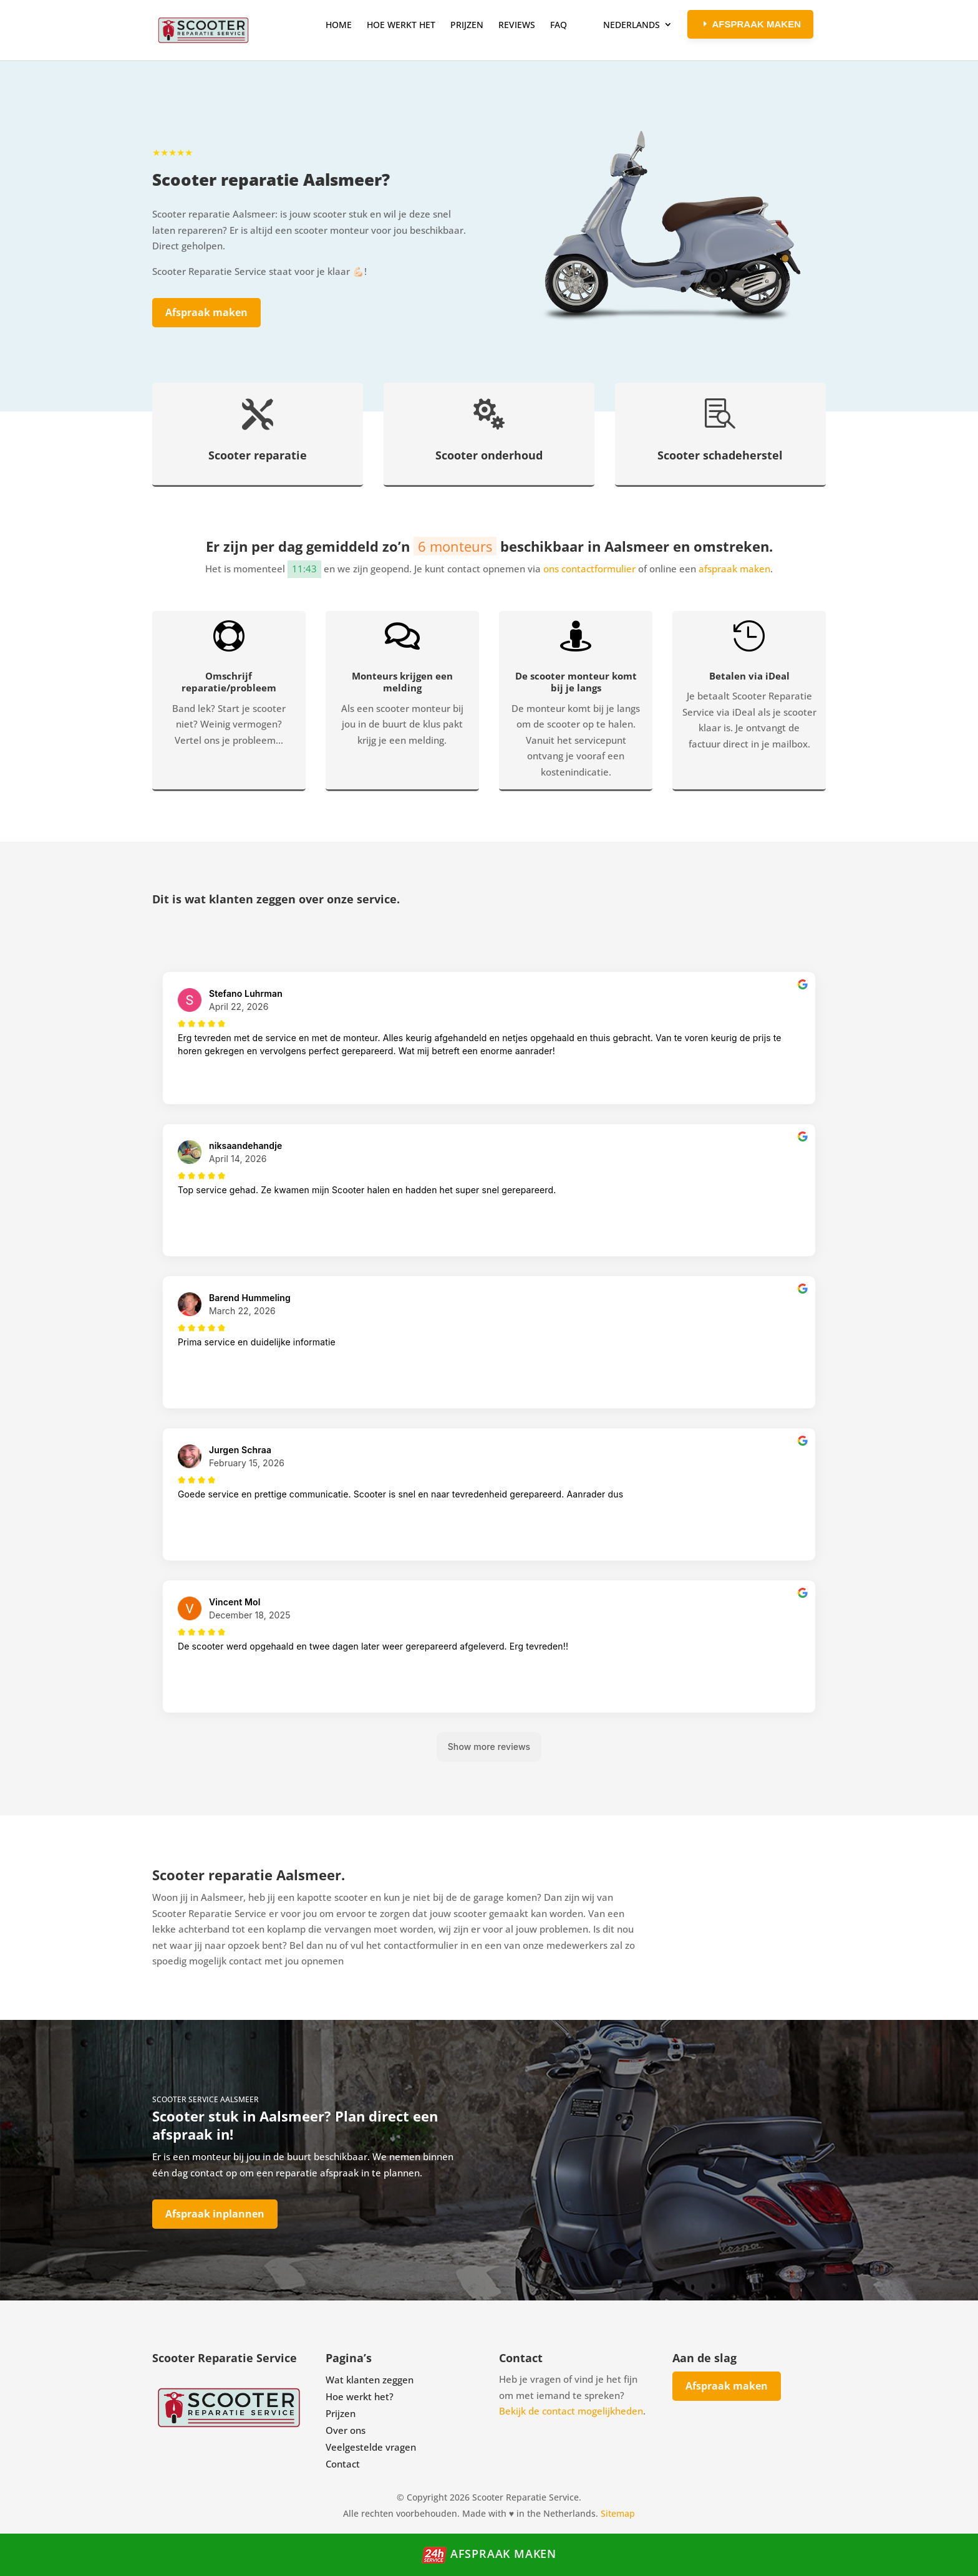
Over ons (346, 2430)
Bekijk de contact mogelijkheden (571, 2411)
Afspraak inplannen (214, 2214)
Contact (343, 2464)
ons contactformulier (589, 568)
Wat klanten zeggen (370, 2379)
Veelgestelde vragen (371, 2447)
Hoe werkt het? (360, 2396)
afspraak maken (734, 568)
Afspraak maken (206, 312)
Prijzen (341, 2413)
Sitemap (618, 2513)
